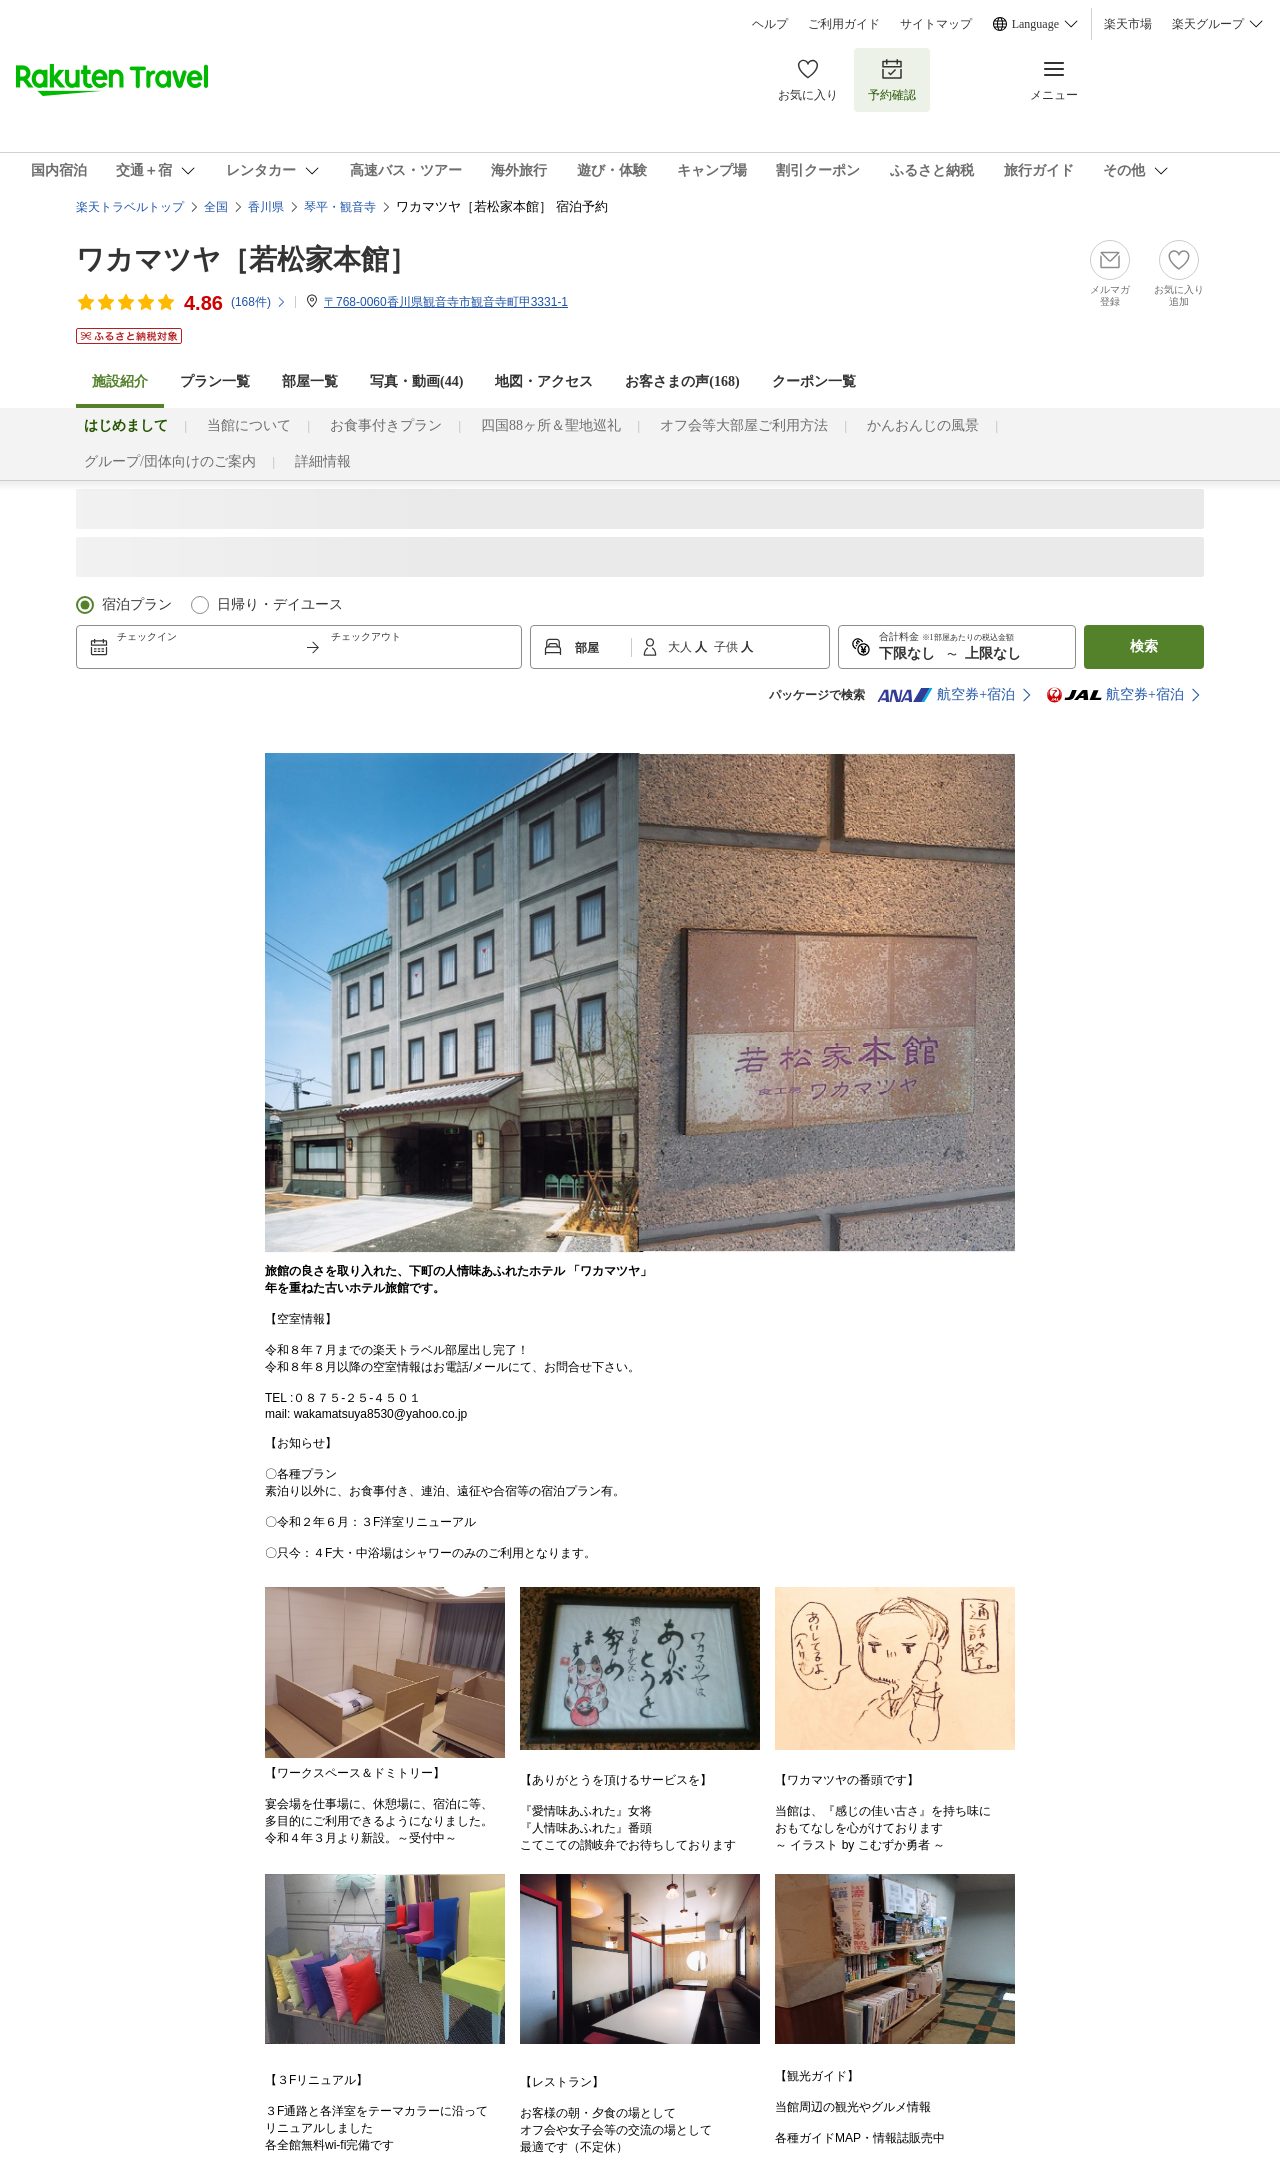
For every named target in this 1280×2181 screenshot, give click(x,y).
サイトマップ (936, 24)
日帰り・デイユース (280, 604)
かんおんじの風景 (923, 425)
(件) (259, 302)
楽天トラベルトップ (130, 207)
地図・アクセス (544, 381)
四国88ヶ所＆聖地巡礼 (551, 425)
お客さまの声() (682, 381)
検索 (1144, 646)
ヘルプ (770, 24)
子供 (727, 647)
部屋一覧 (310, 381)
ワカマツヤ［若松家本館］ (246, 259)
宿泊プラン (137, 604)
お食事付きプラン (386, 425)
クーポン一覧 (814, 381)
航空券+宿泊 (946, 695)
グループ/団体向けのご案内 (170, 461)
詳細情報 (323, 461)
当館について (249, 425)
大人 (681, 647)
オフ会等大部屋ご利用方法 (744, 425)
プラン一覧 (215, 381)
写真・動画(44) (416, 381)
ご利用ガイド (844, 24)
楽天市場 (1128, 24)
